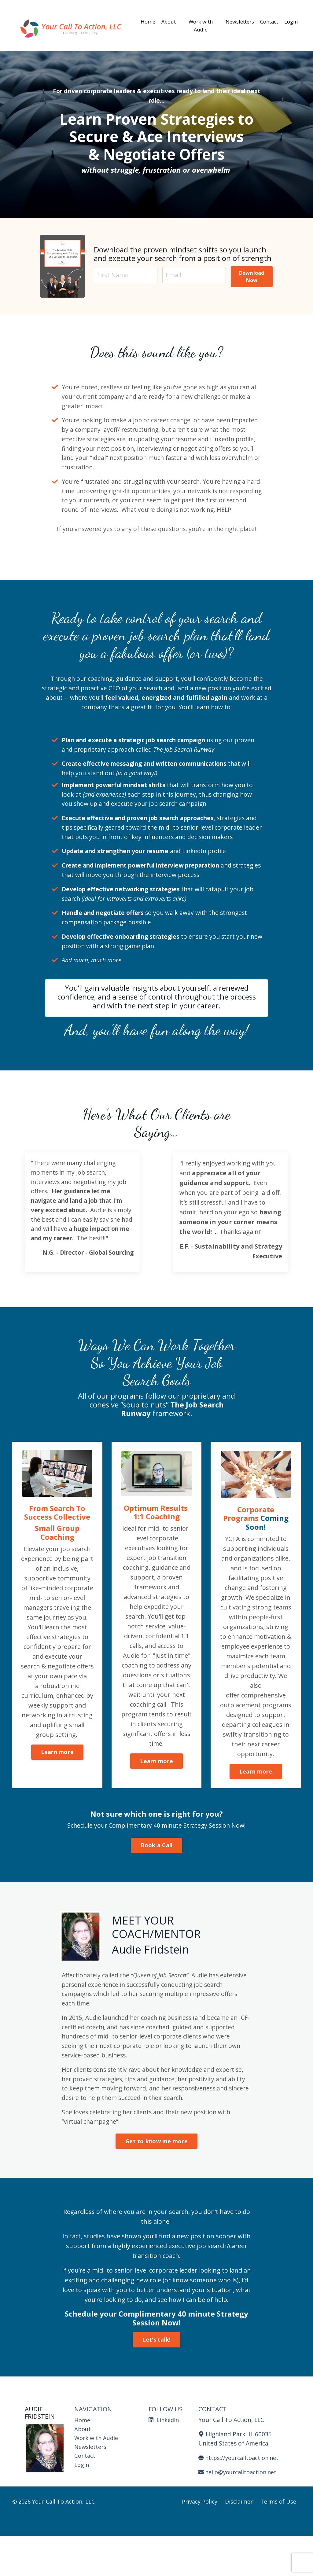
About (173, 16)
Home (149, 16)
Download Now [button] (250, 277)
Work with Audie (197, 26)
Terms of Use (278, 2541)
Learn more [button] (57, 1795)
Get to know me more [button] (156, 2179)
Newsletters (229, 16)
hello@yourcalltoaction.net (240, 2512)
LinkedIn (165, 2458)
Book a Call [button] (157, 1877)
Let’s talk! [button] (156, 2378)
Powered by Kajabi (282, 2560)
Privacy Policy (200, 2541)
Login (290, 16)
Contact (264, 16)
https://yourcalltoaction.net (241, 2497)
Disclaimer (239, 2541)
